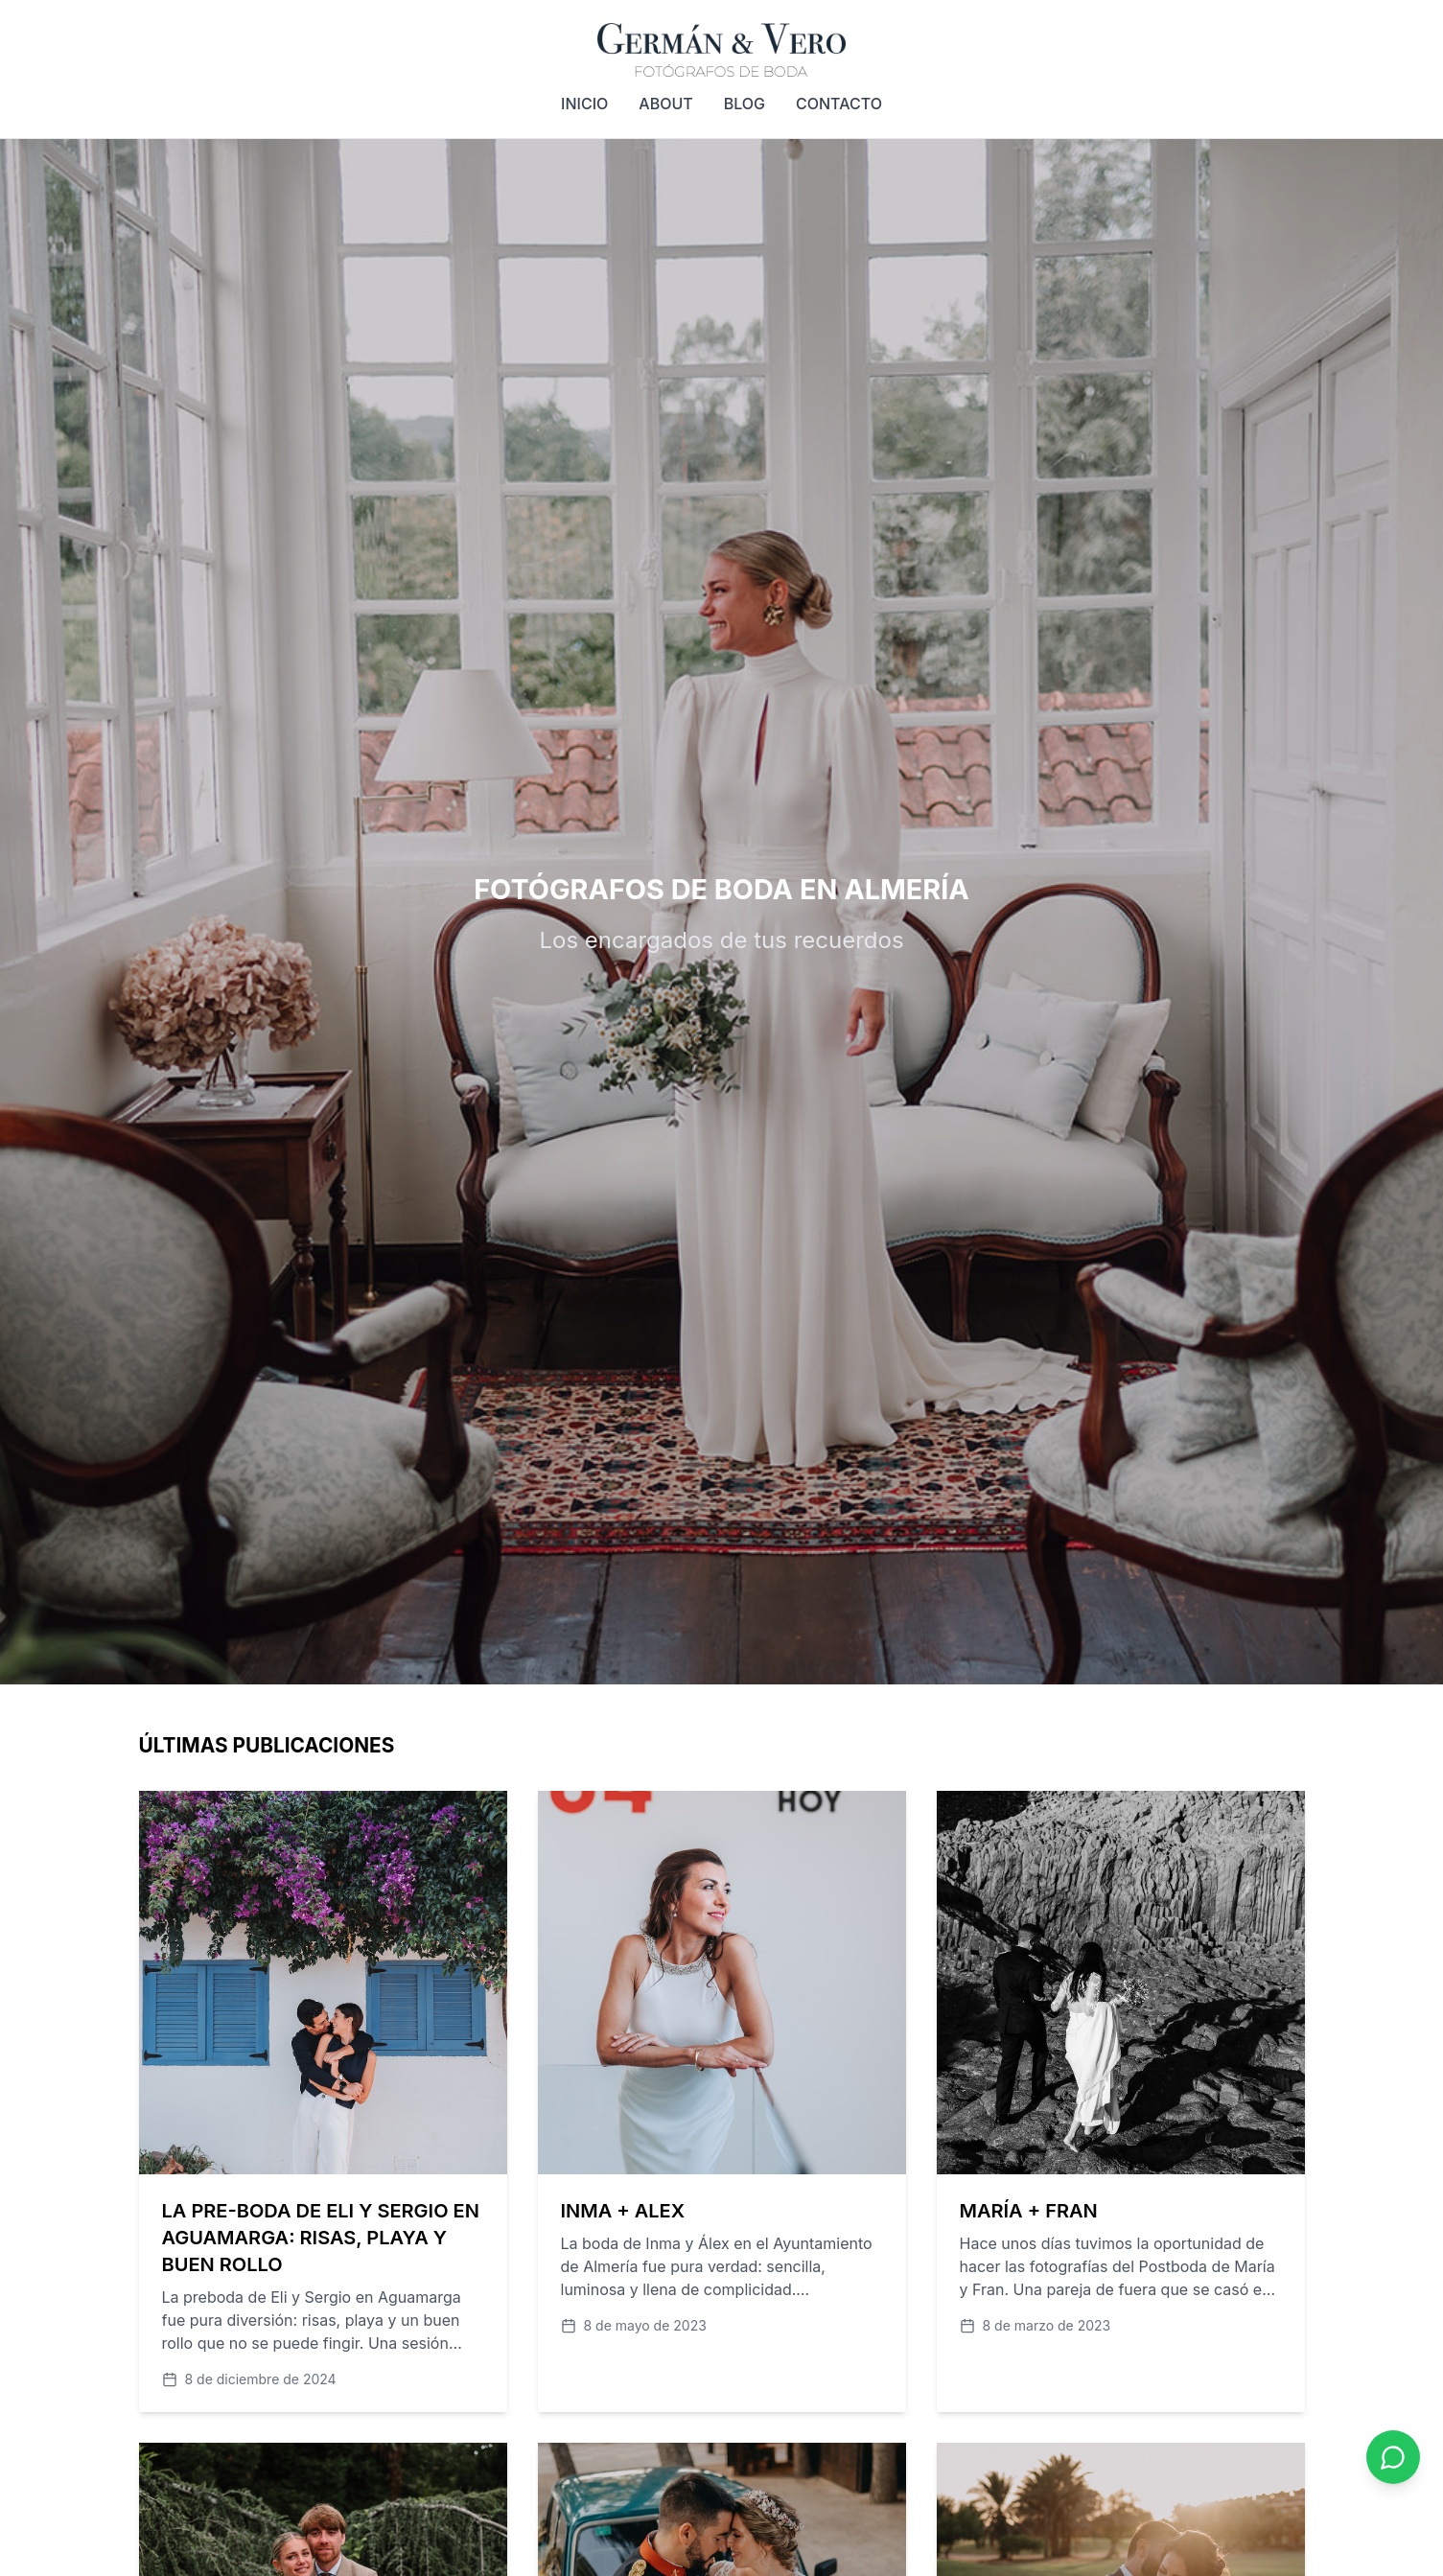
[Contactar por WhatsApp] (1393, 2457)
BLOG (744, 103)
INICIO (584, 103)
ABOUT (665, 103)
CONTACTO (839, 103)
